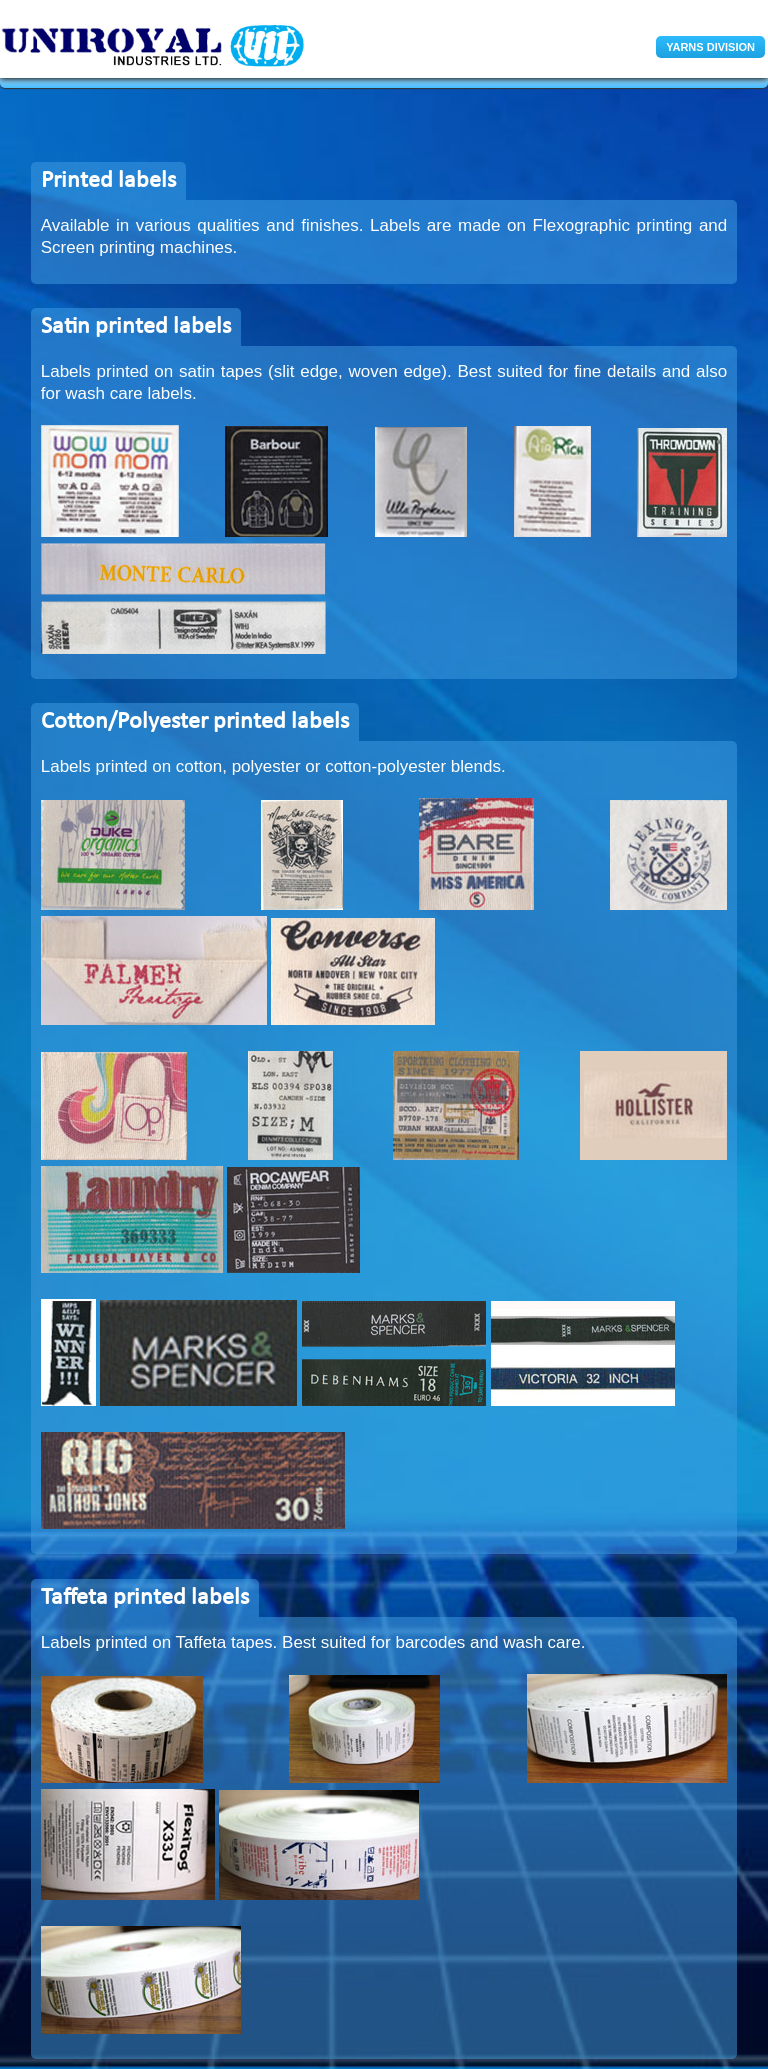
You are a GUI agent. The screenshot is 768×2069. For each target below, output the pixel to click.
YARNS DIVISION (710, 47)
